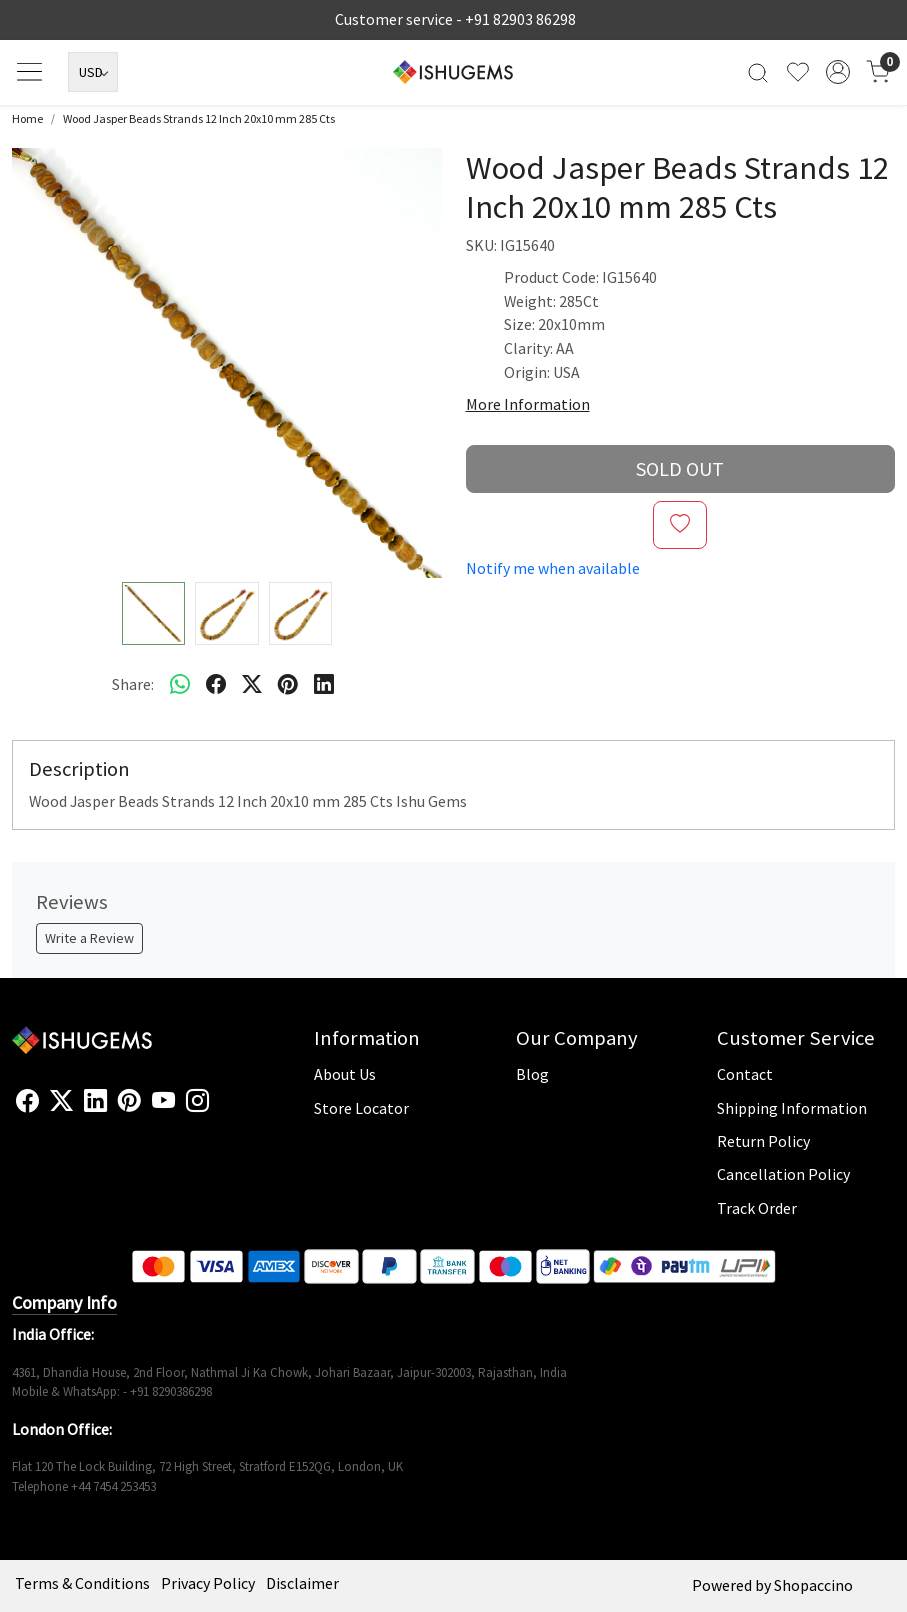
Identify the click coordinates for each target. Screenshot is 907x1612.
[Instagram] (197, 1101)
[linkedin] (324, 685)
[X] (61, 1101)
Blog (532, 1074)
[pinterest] (288, 685)
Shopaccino (813, 1585)
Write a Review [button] (89, 938)
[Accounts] (838, 72)
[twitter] (252, 685)
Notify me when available (553, 568)
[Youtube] (163, 1101)
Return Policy (763, 1141)
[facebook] (216, 685)
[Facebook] (27, 1101)
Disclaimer (302, 1583)
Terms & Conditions (82, 1583)
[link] (758, 72)
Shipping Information (792, 1108)
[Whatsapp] (180, 685)
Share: (133, 684)
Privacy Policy (208, 1583)
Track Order (757, 1208)
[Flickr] (220, 1109)
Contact (745, 1074)
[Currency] (93, 72)
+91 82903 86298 (520, 19)
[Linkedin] (95, 1101)
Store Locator (361, 1108)
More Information (528, 404)
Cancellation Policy (783, 1174)
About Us (345, 1074)
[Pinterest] (129, 1101)
